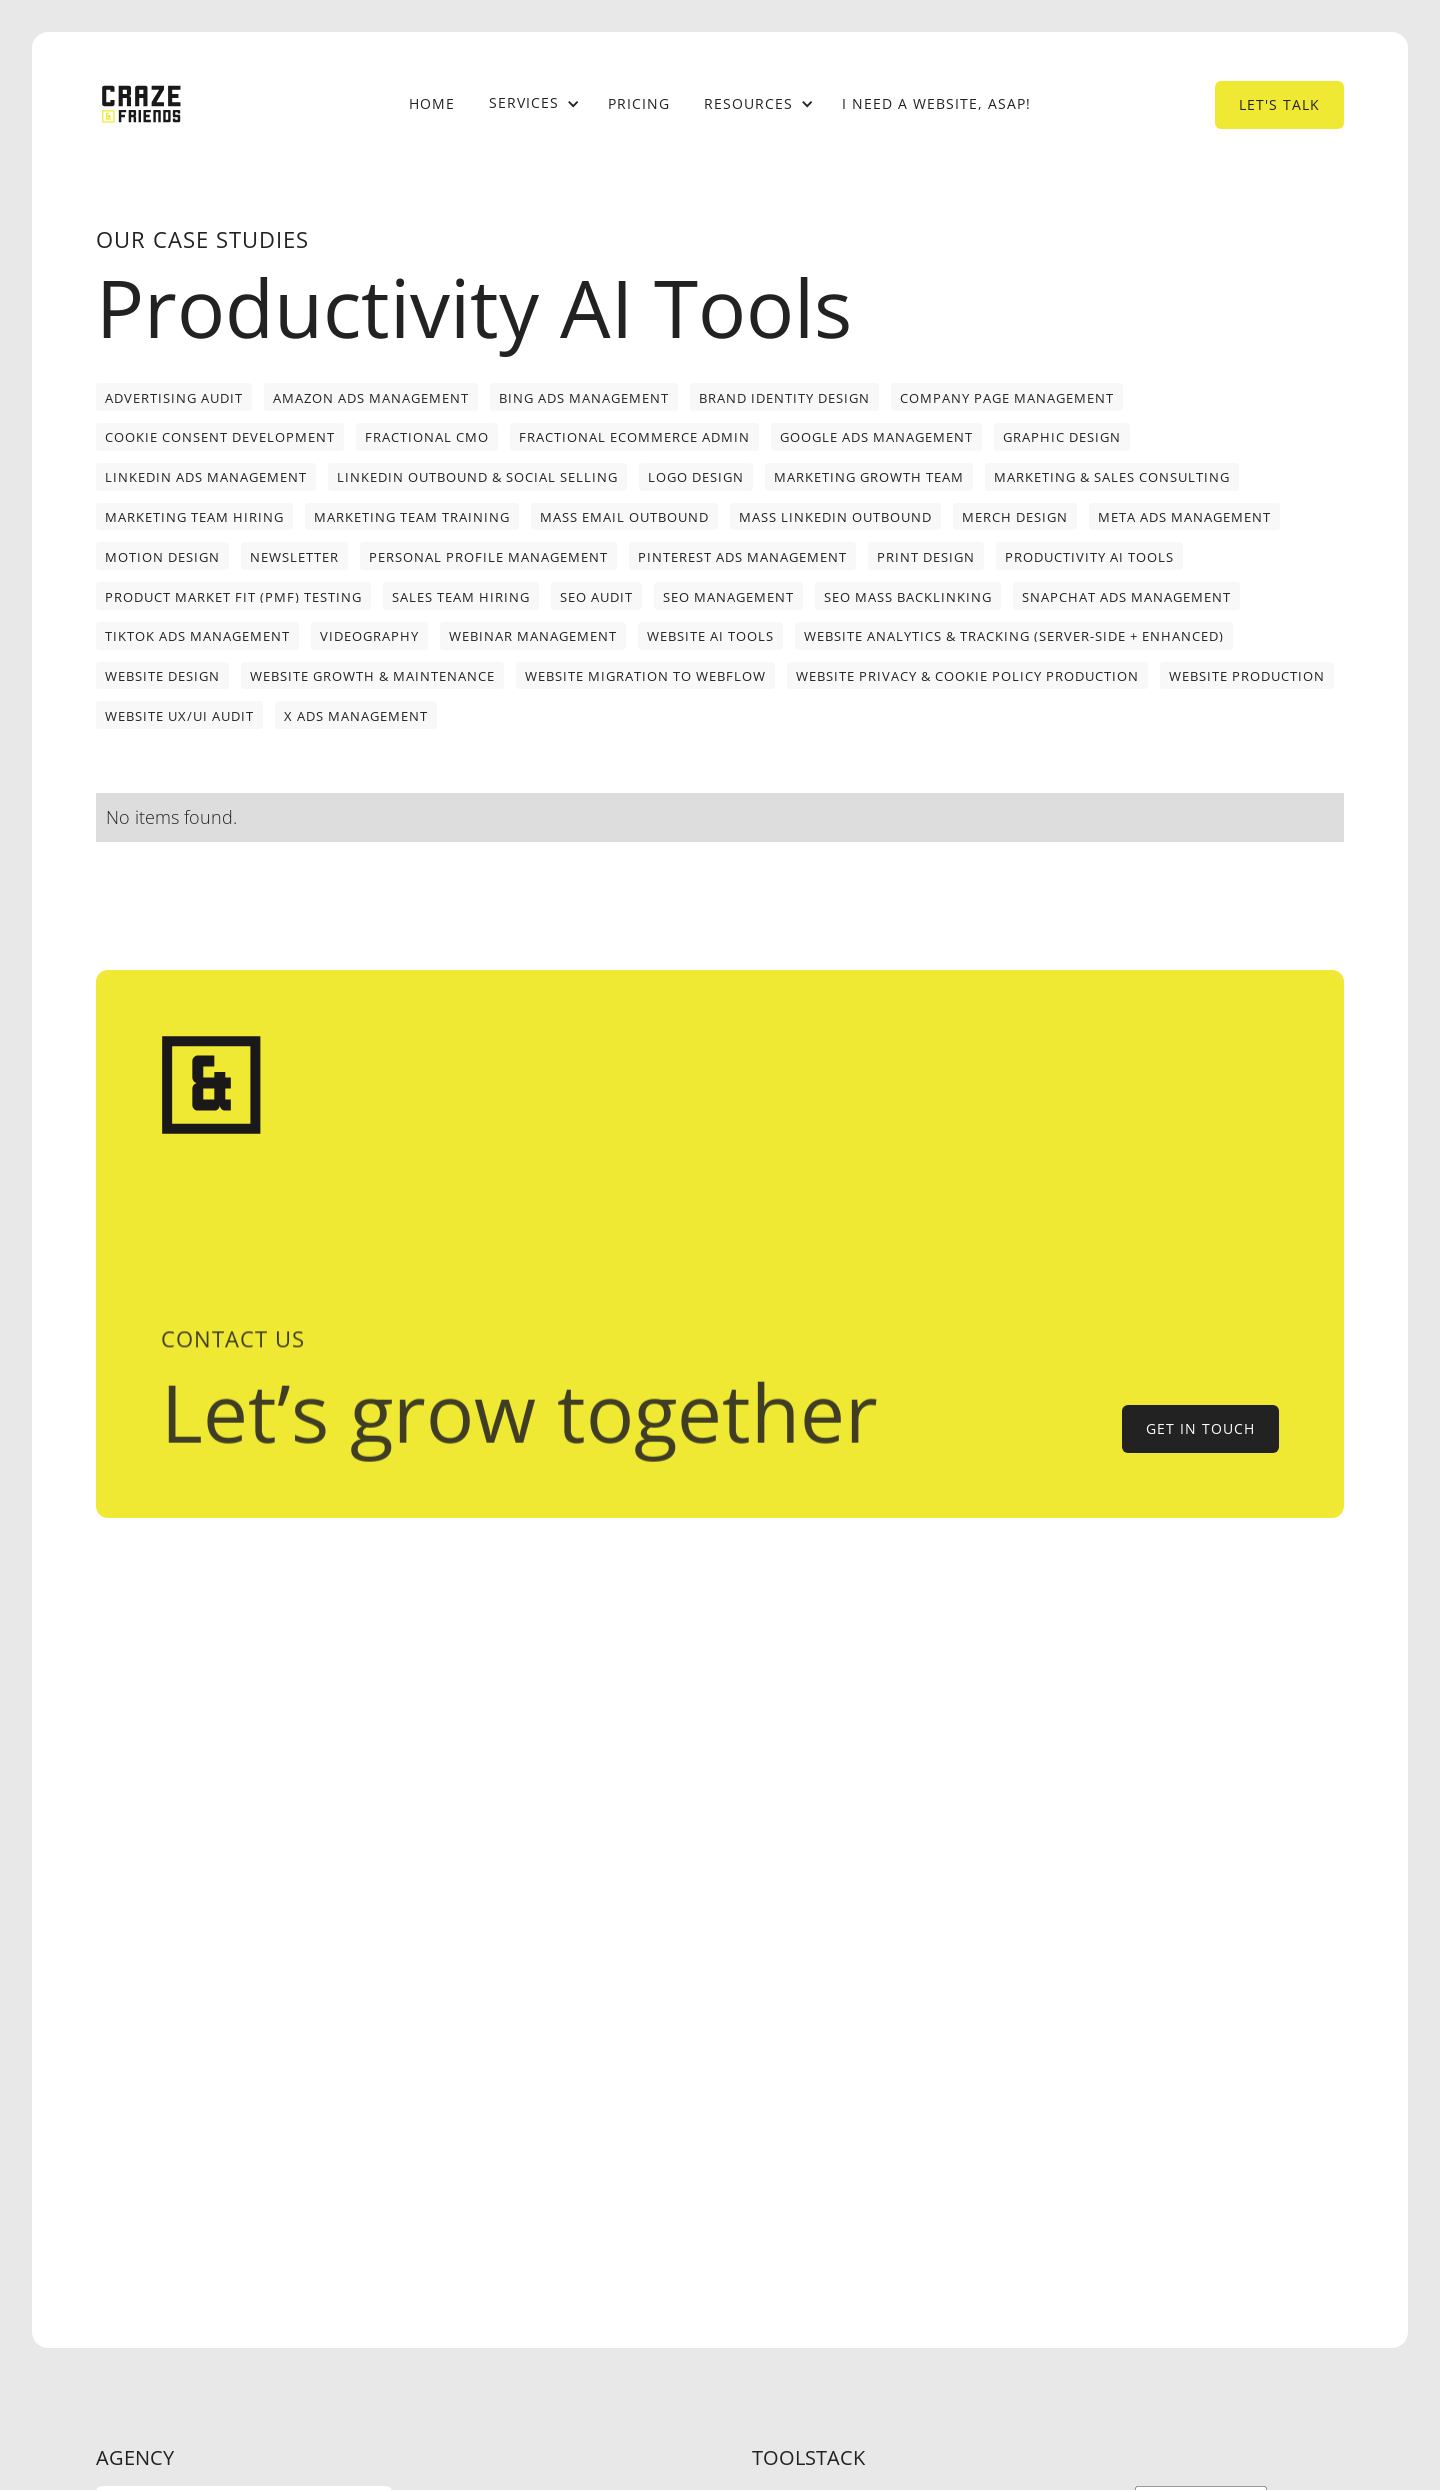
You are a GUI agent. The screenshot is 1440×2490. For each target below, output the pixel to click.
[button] (531, 104)
